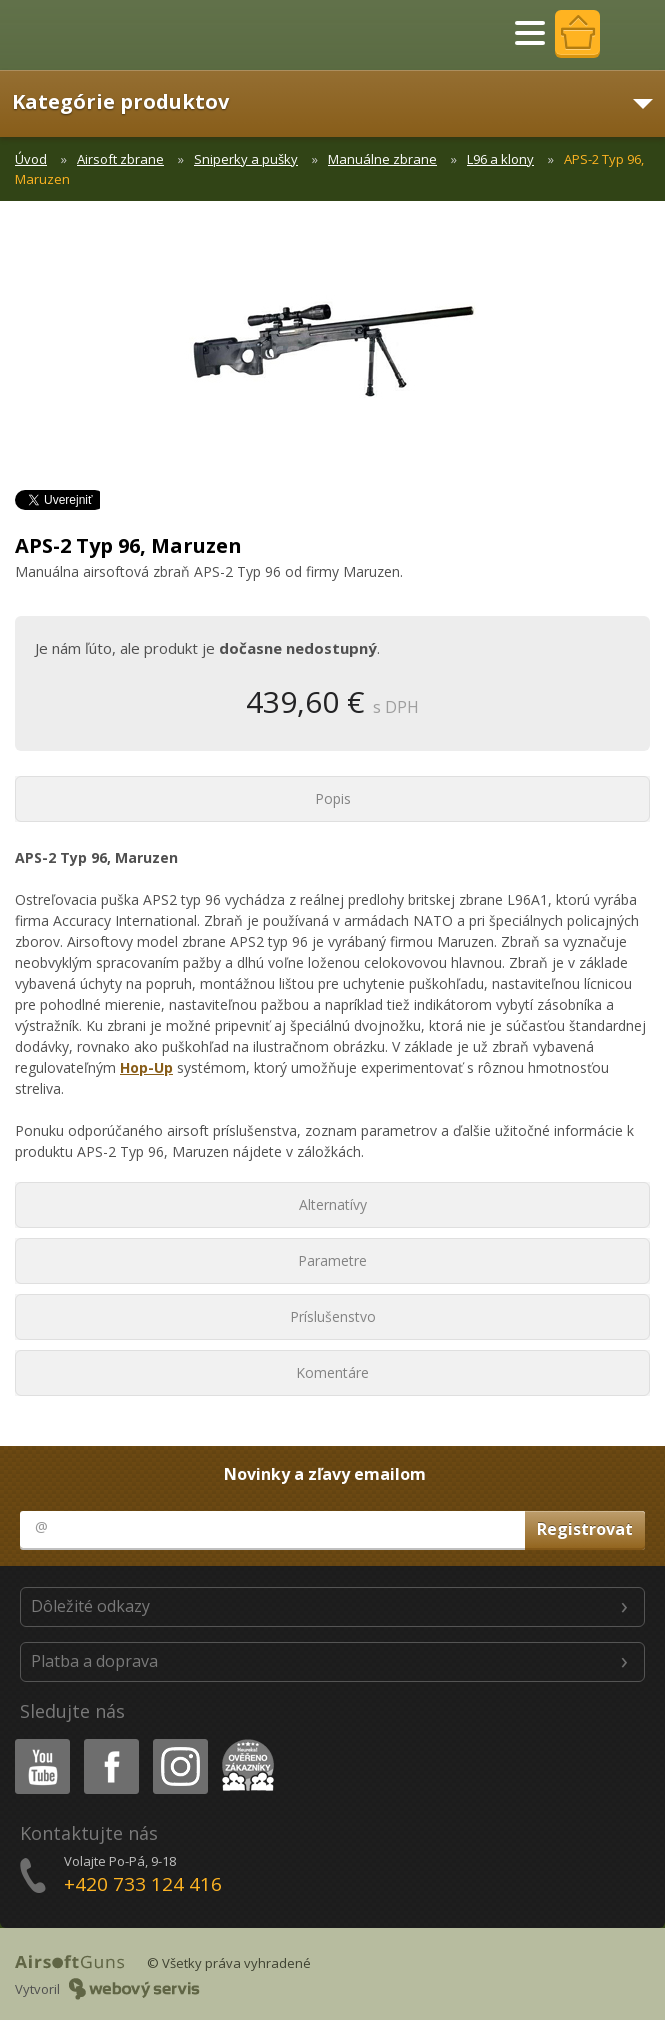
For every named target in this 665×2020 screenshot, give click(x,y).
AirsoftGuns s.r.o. (85, 35)
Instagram (179, 1742)
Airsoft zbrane (120, 159)
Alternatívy (333, 1204)
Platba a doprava (94, 1661)
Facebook (109, 1742)
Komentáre (332, 1372)
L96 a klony (500, 159)
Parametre (332, 1260)
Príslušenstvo (333, 1316)
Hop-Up (146, 1067)
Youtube (36, 1742)
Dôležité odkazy (90, 1606)
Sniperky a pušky (246, 159)
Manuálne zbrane (382, 159)
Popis (333, 798)
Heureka (244, 1742)
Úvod (31, 159)
